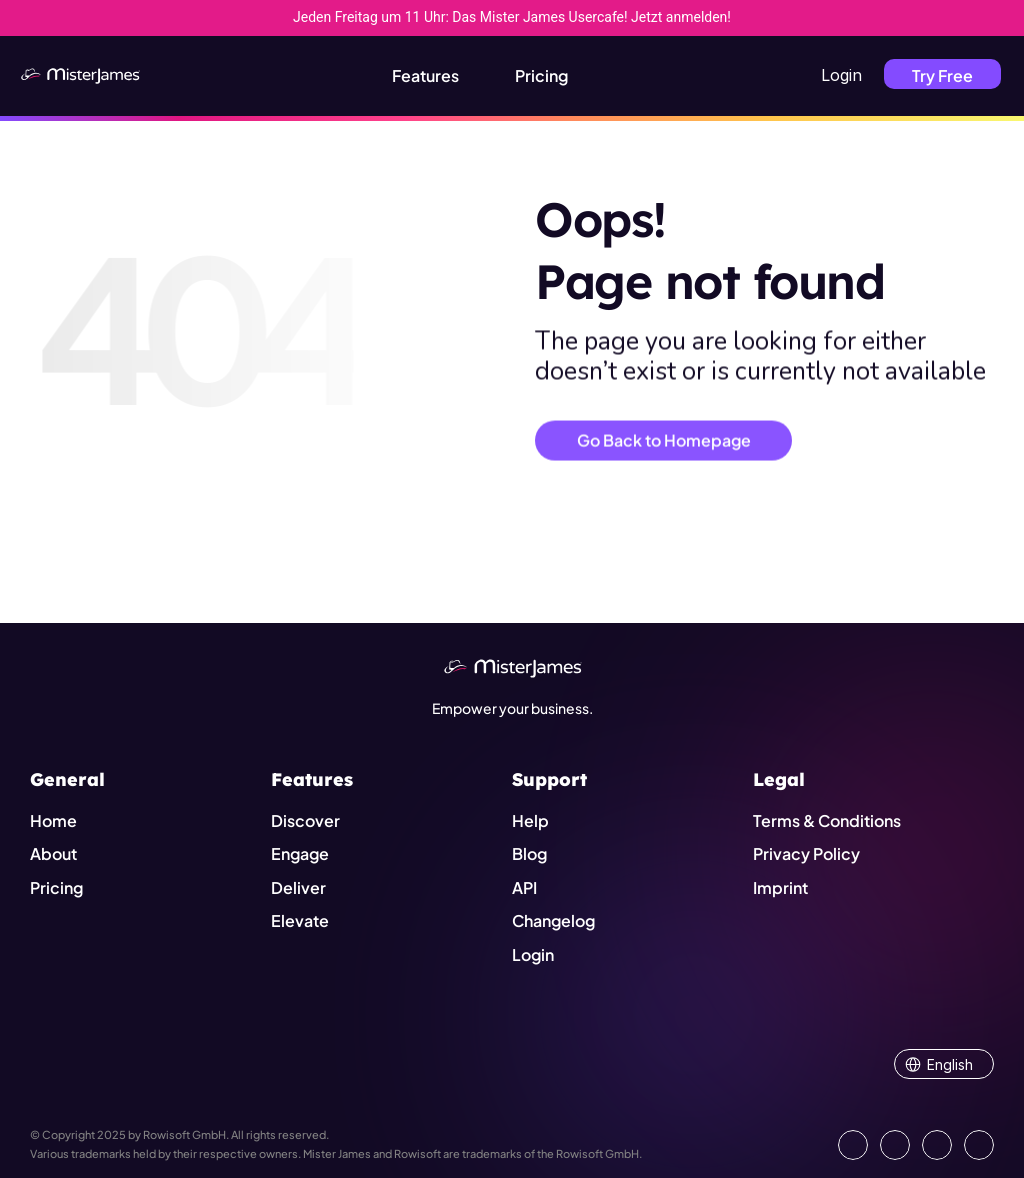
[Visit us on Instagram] (937, 1145)
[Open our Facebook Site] (895, 1145)
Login (841, 75)
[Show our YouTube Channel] (979, 1145)
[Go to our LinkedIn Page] (853, 1145)
